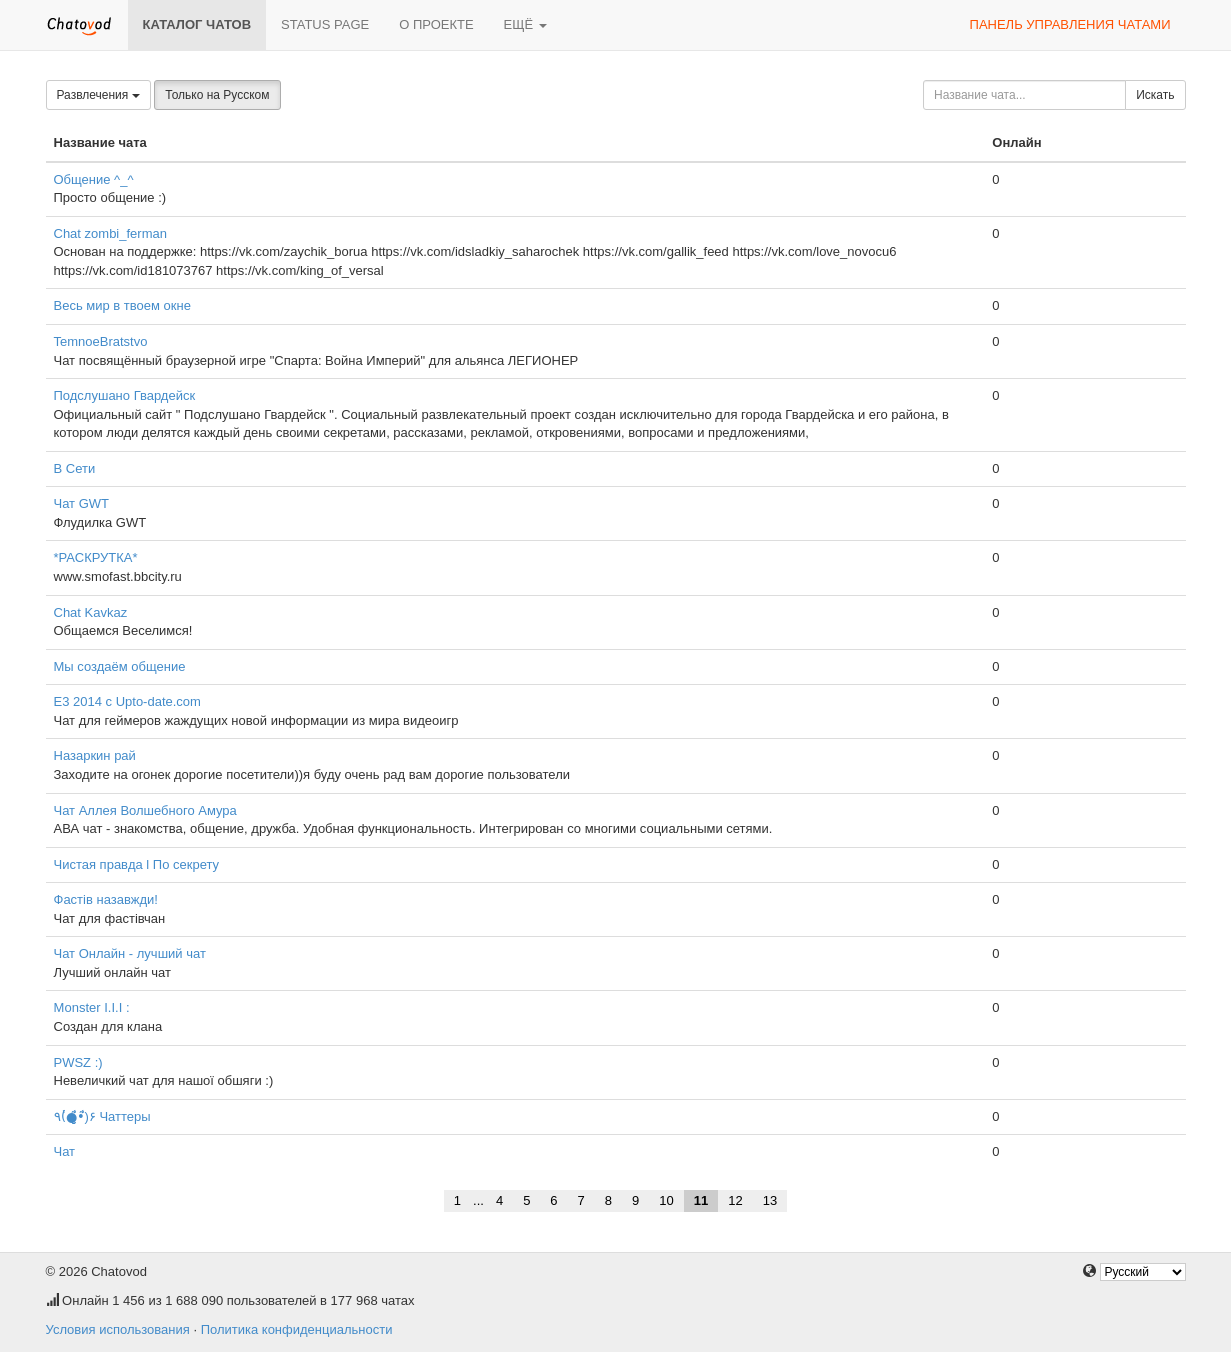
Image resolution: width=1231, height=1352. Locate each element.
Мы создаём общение (120, 666)
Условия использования (118, 1329)
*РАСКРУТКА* (96, 557)
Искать (1155, 95)
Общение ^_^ (94, 179)
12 (735, 1200)
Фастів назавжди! (106, 899)
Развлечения (98, 95)
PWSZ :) (78, 1062)
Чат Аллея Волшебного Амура (145, 810)
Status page (325, 24)
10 (666, 1200)
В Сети (75, 468)
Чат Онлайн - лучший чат (130, 953)
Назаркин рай (95, 755)
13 (770, 1200)
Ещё (525, 24)
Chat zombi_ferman (110, 233)
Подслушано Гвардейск (125, 395)
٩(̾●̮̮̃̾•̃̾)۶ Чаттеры (102, 1116)
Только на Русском (217, 95)
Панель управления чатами (1070, 24)
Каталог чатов (197, 24)
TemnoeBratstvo (101, 341)
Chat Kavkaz (91, 612)
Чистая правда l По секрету (137, 864)
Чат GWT (82, 503)
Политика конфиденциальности (297, 1329)
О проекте (436, 24)
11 (701, 1200)
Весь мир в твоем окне (122, 305)
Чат (65, 1151)
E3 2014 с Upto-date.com (127, 701)
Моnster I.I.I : (92, 1007)
